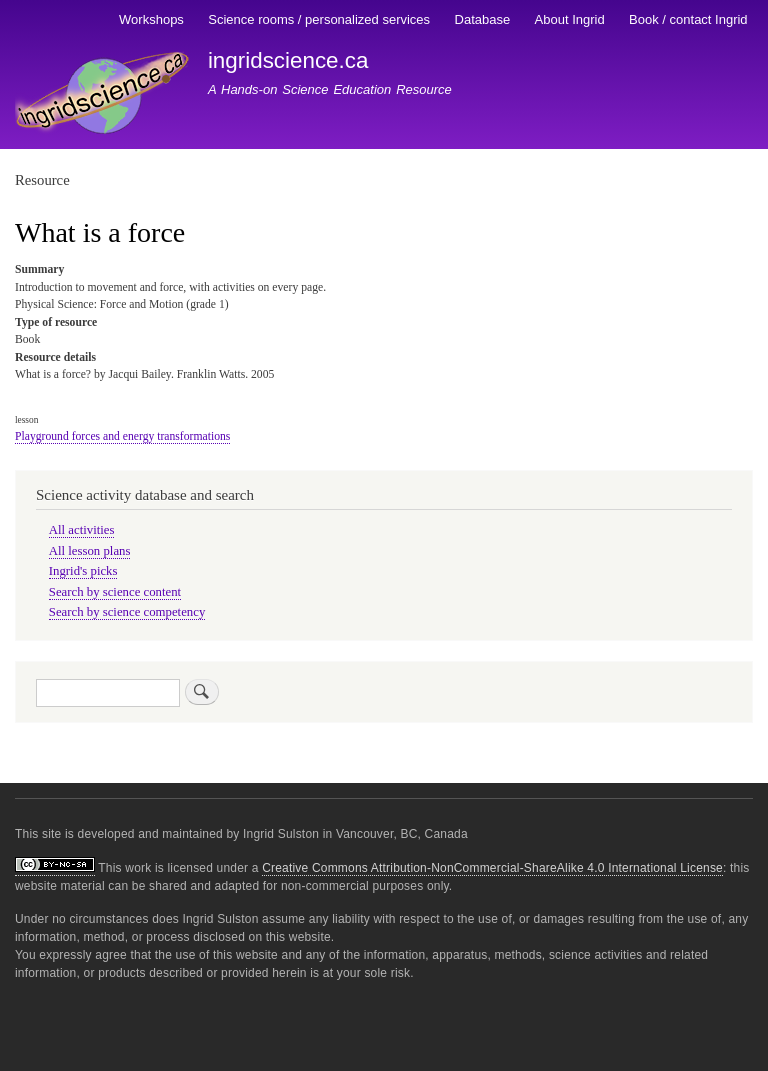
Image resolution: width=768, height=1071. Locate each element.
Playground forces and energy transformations (122, 436)
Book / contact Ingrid (688, 19)
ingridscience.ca (288, 60)
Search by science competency (127, 612)
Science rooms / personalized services (319, 19)
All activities (82, 530)
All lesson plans (90, 551)
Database (483, 19)
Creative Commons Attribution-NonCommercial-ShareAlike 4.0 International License (492, 868)
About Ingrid (570, 19)
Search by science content (115, 592)
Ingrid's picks (83, 571)
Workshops (151, 19)
